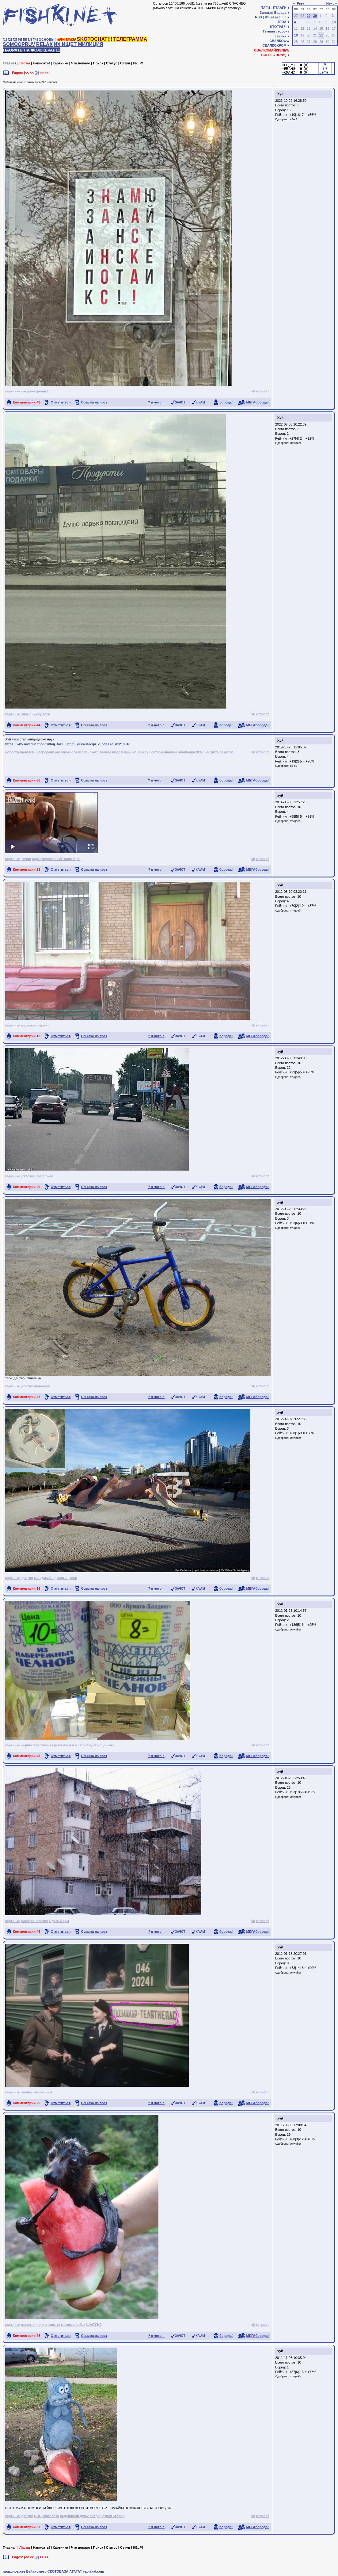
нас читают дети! (218, 752)
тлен (46, 714)
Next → (332, 3)
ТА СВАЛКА (66, 39)
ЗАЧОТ (180, 402)
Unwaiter (295, 443)
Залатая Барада (273, 12)
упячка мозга (32, 2092)
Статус (111, 63)
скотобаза (50, 2516)
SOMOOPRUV (19, 44)
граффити (44, 1176)
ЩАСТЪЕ (93, 2324)
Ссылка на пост (94, 402)
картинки (12, 391)
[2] (10, 39)
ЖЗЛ (199, 752)
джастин (28, 1176)
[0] (37, 73)
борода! (226, 402)
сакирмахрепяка (34, 391)
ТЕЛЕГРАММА (130, 39)
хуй (280, 795)
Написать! (41, 63)
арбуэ (80, 2324)
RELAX (44, 44)
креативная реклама (51, 1745)
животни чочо (32, 2324)
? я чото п (156, 402)
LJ (285, 17)
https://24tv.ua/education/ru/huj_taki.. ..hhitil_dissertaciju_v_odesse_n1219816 (67, 744)
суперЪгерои (113, 2516)
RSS (258, 17)
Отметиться (60, 402)
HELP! (138, 63)
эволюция (186, 752)
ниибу (37, 714)
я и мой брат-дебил (85, 1745)
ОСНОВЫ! (47, 39)
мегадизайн (44, 1578)
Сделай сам (59, 1921)
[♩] (30, 39)
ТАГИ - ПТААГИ (274, 8)
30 (315, 15)
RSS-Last (272, 17)
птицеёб (295, 821)
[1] (5, 39)
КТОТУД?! (278, 27)
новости (12, 752)
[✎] (35, 39)
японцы (170, 752)
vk (253, 391)
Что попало (80, 63)
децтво (27, 1386)
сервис (43, 1025)
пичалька (42, 1386)
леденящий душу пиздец (80, 2516)
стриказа (52, 2324)
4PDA (281, 22)
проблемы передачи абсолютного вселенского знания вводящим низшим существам (91, 752)
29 (308, 15)
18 (296, 35)
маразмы (28, 1025)
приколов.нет (14, 2571)
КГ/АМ (200, 402)
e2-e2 (293, 119)
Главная (10, 63)
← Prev (298, 3)
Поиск (98, 63)
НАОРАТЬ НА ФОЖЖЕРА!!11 (31, 50)
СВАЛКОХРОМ (274, 45)
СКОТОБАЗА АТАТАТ (64, 2571)
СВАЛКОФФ (279, 41)
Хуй (280, 94)
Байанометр (36, 2571)
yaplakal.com (93, 2571)
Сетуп (125, 63)
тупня (26, 859)
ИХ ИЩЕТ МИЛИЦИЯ (78, 44)
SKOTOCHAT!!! (94, 39)
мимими (68, 2324)
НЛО (37, 2516)
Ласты (24, 63)
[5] (25, 39)
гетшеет (262, 391)
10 (334, 22)
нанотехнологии (34, 1921)
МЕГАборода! (257, 402)
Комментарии (26, 402)
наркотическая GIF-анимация (56, 859)
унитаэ (108, 1745)
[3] (15, 39)
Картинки (60, 63)
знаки (26, 714)
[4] (20, 39)
